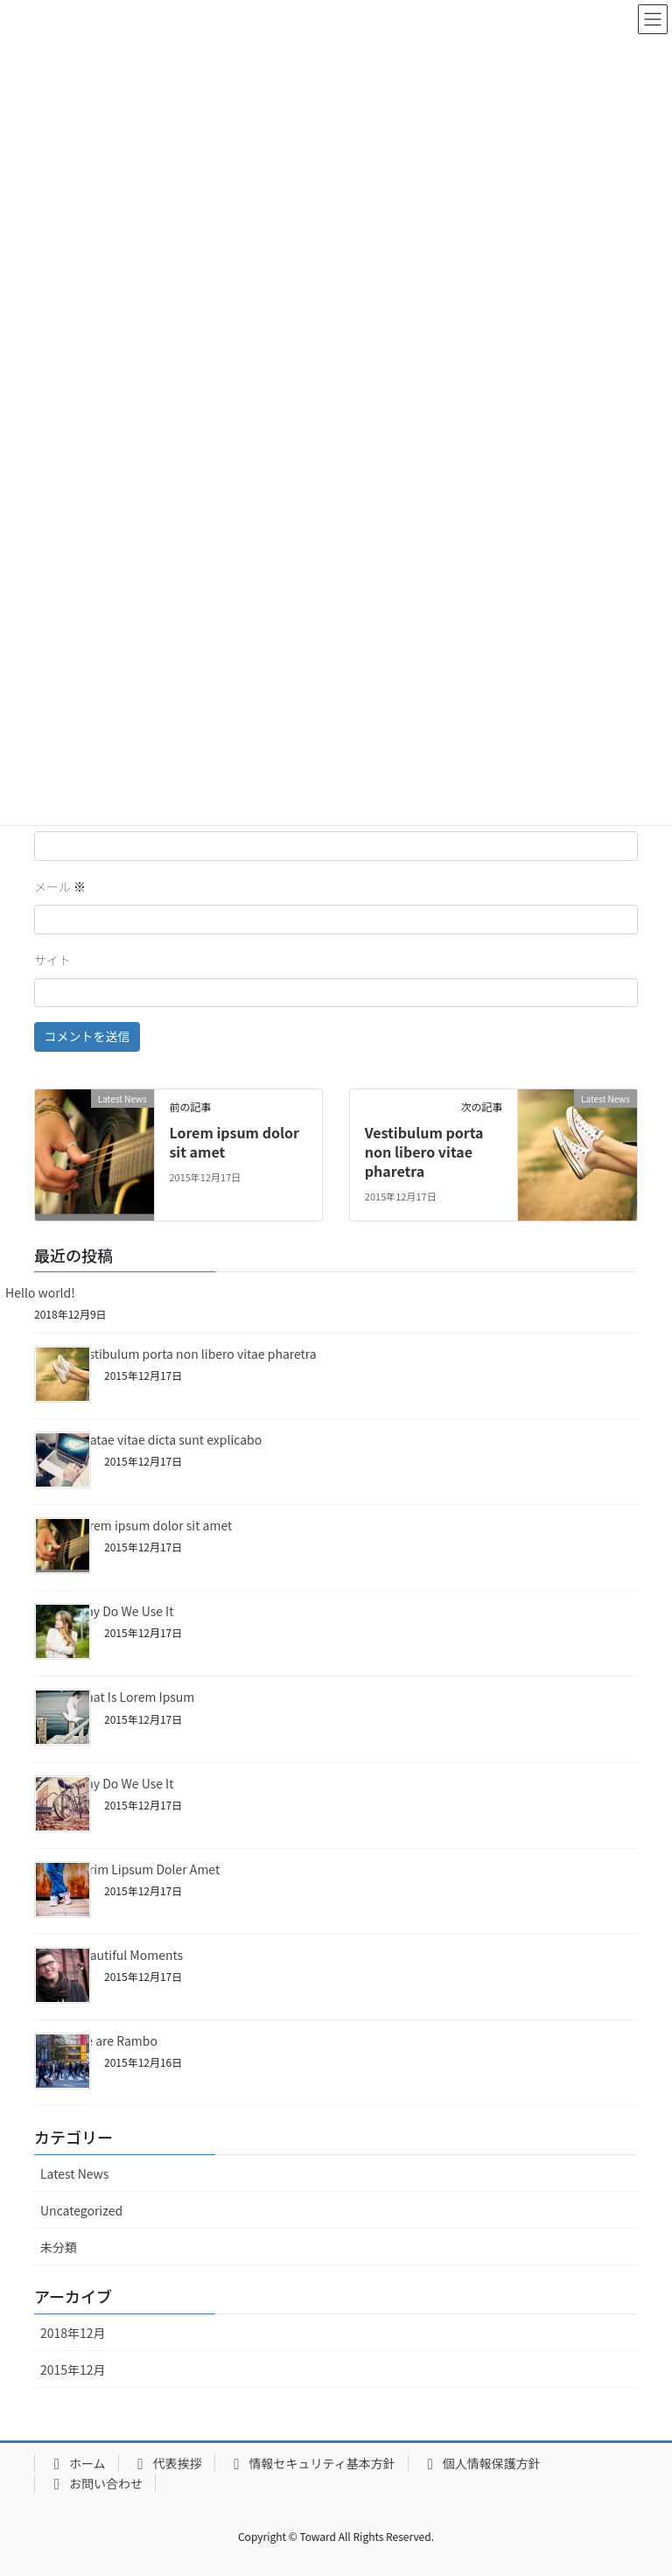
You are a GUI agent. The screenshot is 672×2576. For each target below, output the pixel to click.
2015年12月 (73, 2369)
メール (60, 886)
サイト (52, 960)
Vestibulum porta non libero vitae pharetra (424, 1152)
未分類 (58, 2247)
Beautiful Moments (129, 1955)
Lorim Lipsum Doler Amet (147, 1869)
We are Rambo (116, 2040)
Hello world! (40, 1292)
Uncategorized (81, 2210)
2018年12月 (73, 2333)
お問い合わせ (95, 2483)
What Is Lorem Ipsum (134, 1696)
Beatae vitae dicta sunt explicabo (168, 1439)
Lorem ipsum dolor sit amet (234, 1142)
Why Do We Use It (124, 1611)
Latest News (74, 2173)
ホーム (76, 2463)
